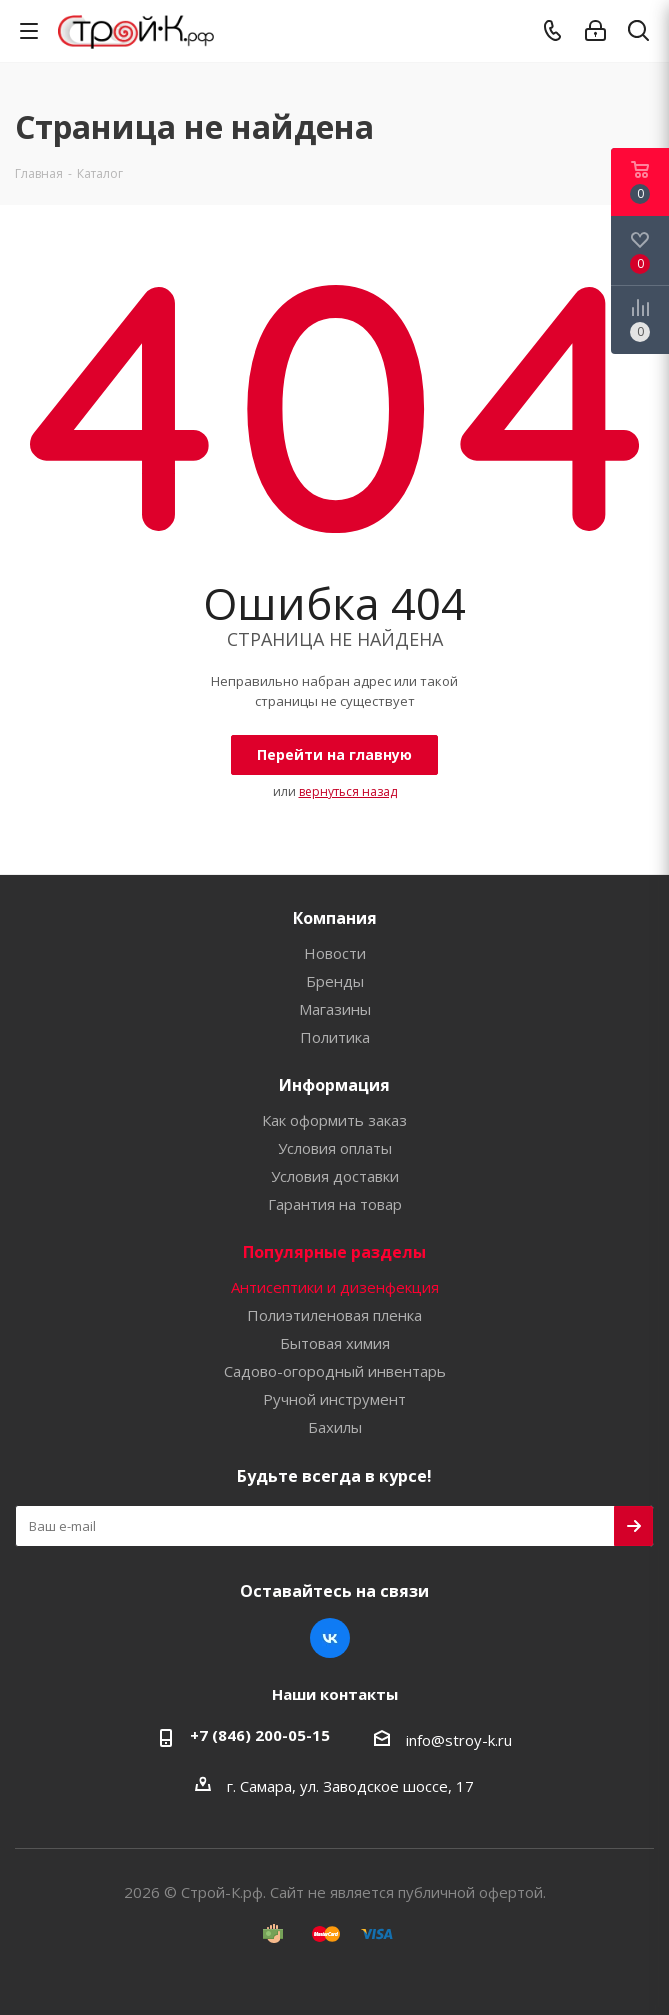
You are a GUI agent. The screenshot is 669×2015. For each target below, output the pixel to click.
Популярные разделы (334, 1252)
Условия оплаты (335, 1148)
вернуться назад (348, 791)
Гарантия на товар (335, 1204)
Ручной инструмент (334, 1399)
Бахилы (335, 1427)
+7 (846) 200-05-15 (260, 1735)
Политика (335, 1037)
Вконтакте (330, 1638)
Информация (334, 1085)
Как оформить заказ (334, 1120)
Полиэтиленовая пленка (334, 1315)
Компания (335, 918)
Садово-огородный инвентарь (335, 1371)
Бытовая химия (335, 1343)
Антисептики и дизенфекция (335, 1287)
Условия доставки (335, 1176)
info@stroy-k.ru (459, 1740)
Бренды (335, 981)
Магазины (335, 1009)
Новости (335, 953)
